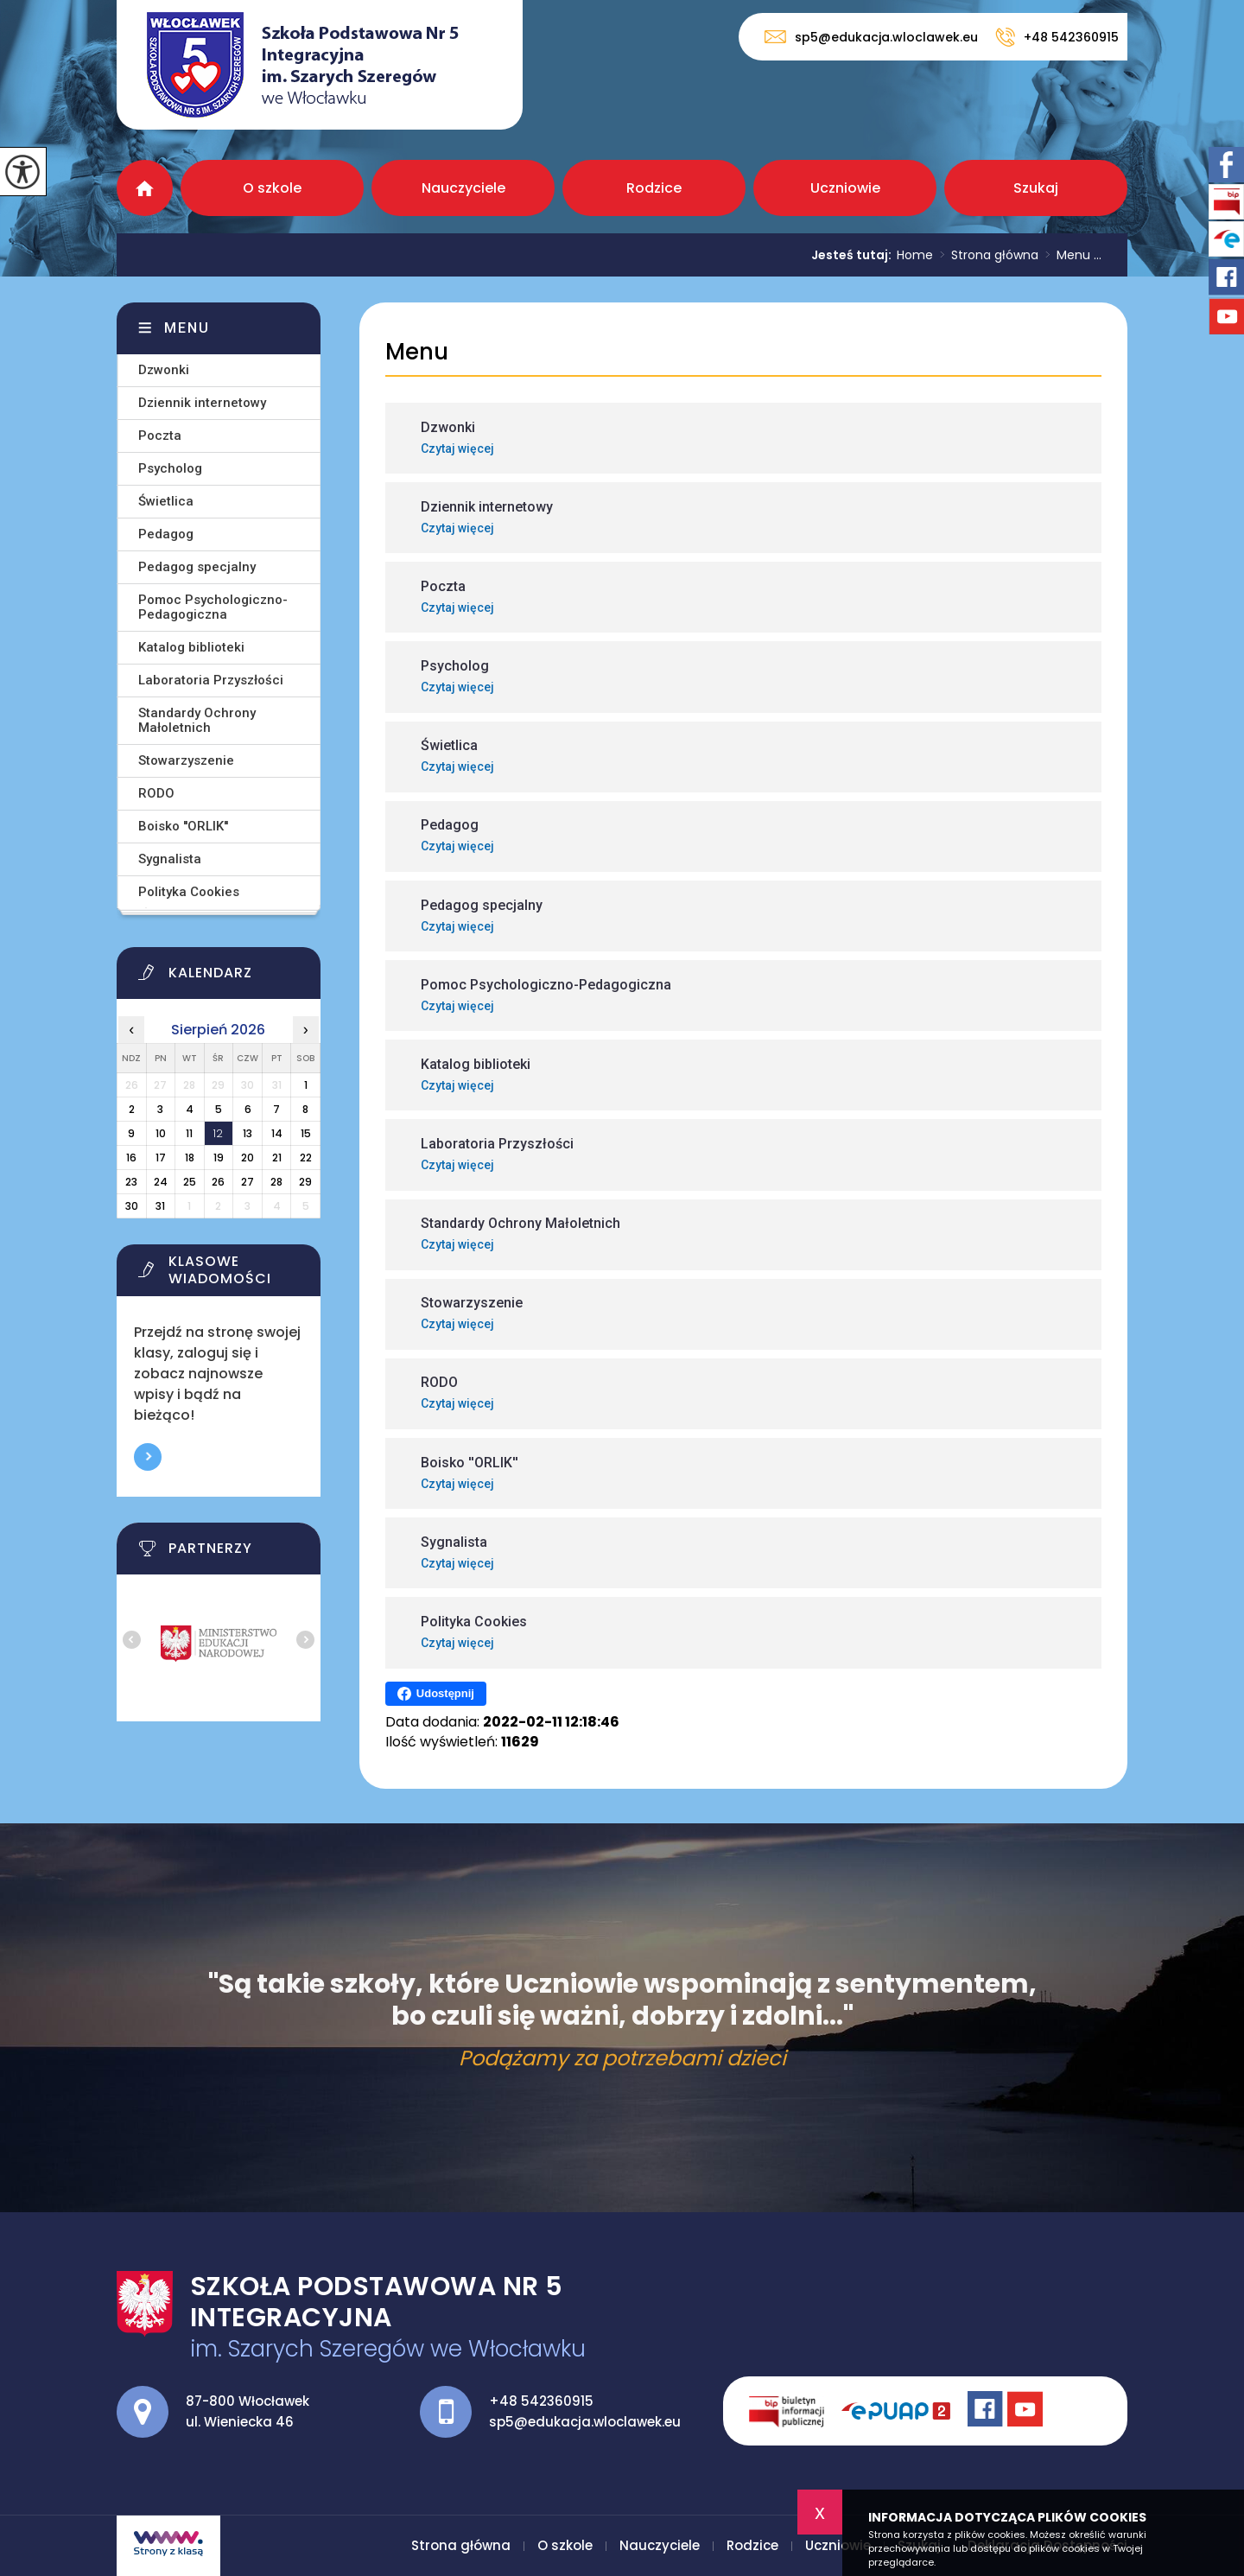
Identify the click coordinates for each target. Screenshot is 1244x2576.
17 (161, 1157)
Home (915, 255)
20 (247, 1157)
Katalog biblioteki (191, 647)
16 (131, 1157)
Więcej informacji (148, 1457)
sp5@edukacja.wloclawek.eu (871, 36)
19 (218, 1157)
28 (276, 1181)
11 (189, 1133)
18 (189, 1157)
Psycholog (170, 468)
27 (247, 1181)
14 (276, 1133)
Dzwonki (163, 370)
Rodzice (654, 188)
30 (131, 1206)
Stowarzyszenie (186, 760)
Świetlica (166, 501)
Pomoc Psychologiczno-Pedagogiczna (213, 607)
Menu (416, 352)
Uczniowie (845, 188)
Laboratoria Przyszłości (210, 680)
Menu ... (1069, 255)
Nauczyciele (463, 188)
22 (306, 1157)
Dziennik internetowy (202, 402)
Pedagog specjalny (197, 567)
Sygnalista (169, 859)
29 (305, 1181)
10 (161, 1133)
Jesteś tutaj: (854, 255)
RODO (156, 793)
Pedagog (166, 534)
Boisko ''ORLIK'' (183, 826)
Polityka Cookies (188, 892)
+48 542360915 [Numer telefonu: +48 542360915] (541, 2401)
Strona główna (145, 188)
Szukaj (1035, 188)
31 (160, 1206)
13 (247, 1133)
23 (131, 1181)
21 (277, 1157)
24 (161, 1181)
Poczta (159, 435)
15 (306, 1133)
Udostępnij (435, 1694)
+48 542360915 (1057, 37)
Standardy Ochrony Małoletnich (197, 720)
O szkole (272, 188)
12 (218, 1133)
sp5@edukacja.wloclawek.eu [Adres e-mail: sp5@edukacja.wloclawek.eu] (585, 2422)
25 (189, 1181)
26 (218, 1181)
